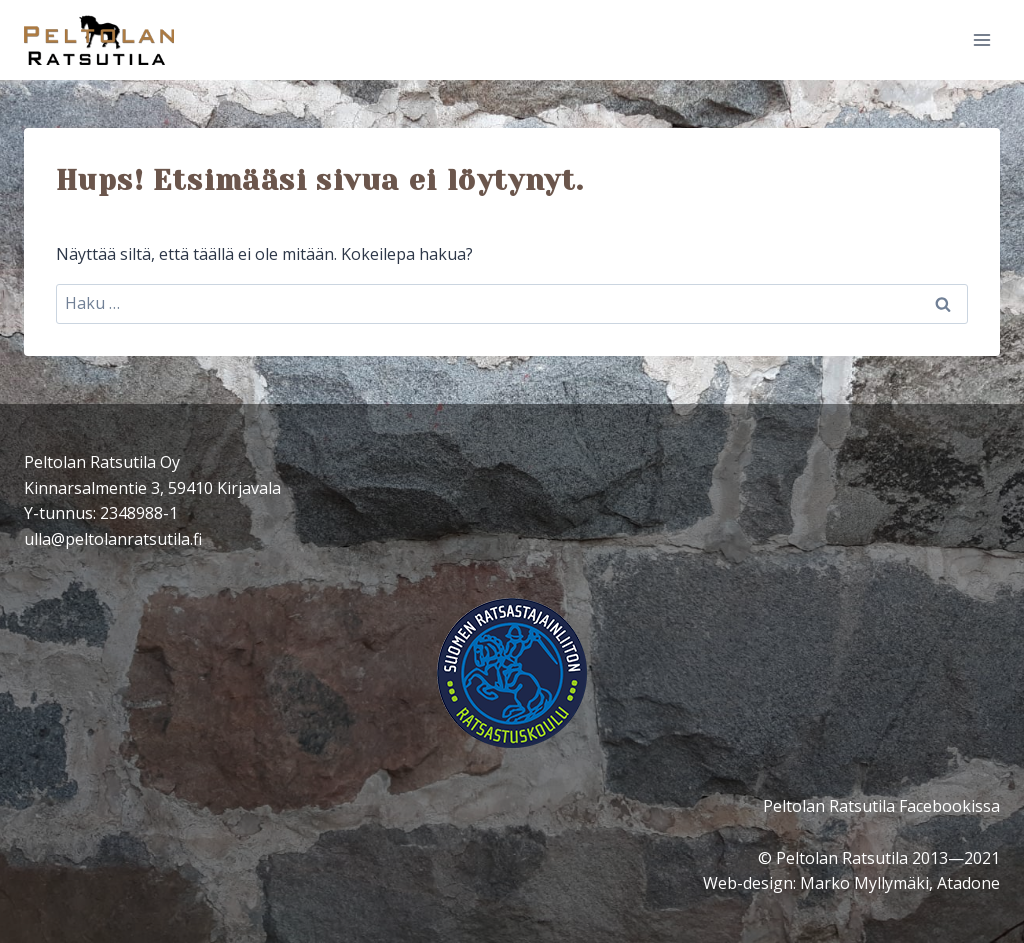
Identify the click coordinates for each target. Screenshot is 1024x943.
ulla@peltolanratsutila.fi (113, 539)
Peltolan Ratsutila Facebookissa (881, 806)
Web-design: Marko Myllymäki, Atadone (851, 883)
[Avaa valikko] (981, 39)
